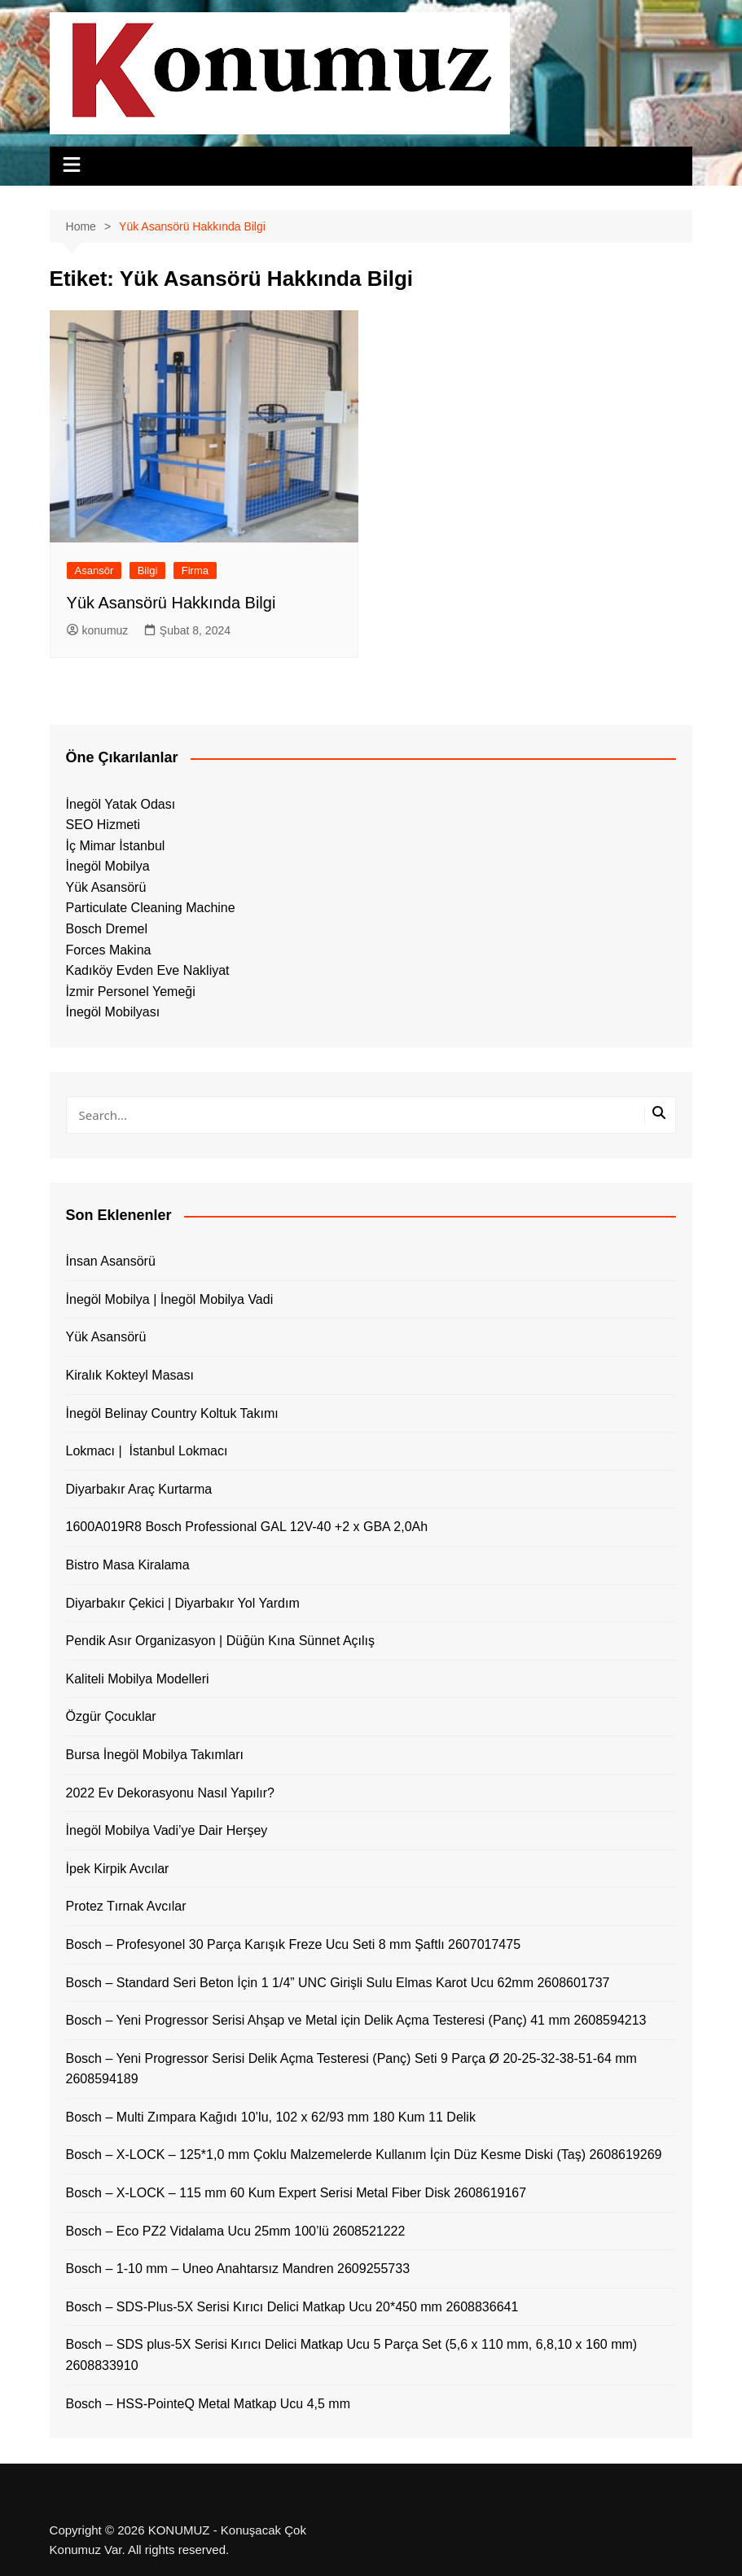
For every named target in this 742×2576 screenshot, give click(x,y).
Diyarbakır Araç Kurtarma (139, 1489)
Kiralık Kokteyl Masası (130, 1375)
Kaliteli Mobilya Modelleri (137, 1679)
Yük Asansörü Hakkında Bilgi (171, 603)
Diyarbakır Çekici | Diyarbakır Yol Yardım (183, 1603)
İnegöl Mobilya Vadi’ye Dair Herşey (167, 1830)
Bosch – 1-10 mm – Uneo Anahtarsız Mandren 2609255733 (238, 2268)
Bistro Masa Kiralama (128, 1565)
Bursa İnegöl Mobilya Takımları (155, 1755)
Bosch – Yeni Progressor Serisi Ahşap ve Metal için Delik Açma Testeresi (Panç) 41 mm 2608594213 (356, 2020)
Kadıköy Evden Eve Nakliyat (148, 970)
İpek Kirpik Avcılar (117, 1869)
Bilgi (148, 570)
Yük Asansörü (106, 887)
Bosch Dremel (106, 929)
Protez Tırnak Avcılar (126, 1906)
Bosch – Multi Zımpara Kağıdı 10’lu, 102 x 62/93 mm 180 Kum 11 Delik (271, 2117)
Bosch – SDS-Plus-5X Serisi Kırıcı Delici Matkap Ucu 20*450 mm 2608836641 (292, 2307)
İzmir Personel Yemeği (130, 991)
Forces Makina (108, 950)
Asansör (94, 570)
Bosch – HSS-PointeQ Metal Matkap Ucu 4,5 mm (208, 2404)
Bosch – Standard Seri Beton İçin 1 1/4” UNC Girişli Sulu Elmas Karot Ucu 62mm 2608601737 (338, 1983)
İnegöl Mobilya (108, 866)
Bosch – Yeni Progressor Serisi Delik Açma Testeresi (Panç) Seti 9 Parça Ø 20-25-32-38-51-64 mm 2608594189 (351, 2069)
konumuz (98, 630)
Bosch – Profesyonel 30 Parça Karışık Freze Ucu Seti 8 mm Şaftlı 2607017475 (293, 1944)
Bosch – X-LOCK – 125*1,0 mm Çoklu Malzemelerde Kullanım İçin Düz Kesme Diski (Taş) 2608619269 (364, 2154)
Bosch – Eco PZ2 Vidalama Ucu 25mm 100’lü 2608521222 (236, 2231)
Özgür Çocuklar (111, 1716)
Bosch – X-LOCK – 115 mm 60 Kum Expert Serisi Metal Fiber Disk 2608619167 (296, 2193)
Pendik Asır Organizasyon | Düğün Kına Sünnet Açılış (220, 1641)
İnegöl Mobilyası (113, 1012)
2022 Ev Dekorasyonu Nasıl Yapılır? (170, 1793)
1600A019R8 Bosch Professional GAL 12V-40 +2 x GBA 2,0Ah (247, 1527)
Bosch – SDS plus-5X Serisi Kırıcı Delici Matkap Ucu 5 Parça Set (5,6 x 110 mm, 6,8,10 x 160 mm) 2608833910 (352, 2354)
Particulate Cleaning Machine (150, 908)
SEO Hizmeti (103, 825)
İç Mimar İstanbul (115, 846)
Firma (195, 570)
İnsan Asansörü (111, 1261)
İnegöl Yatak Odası (121, 804)
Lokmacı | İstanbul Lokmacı (147, 1451)
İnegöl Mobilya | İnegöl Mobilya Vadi (170, 1299)
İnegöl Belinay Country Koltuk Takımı (172, 1413)
